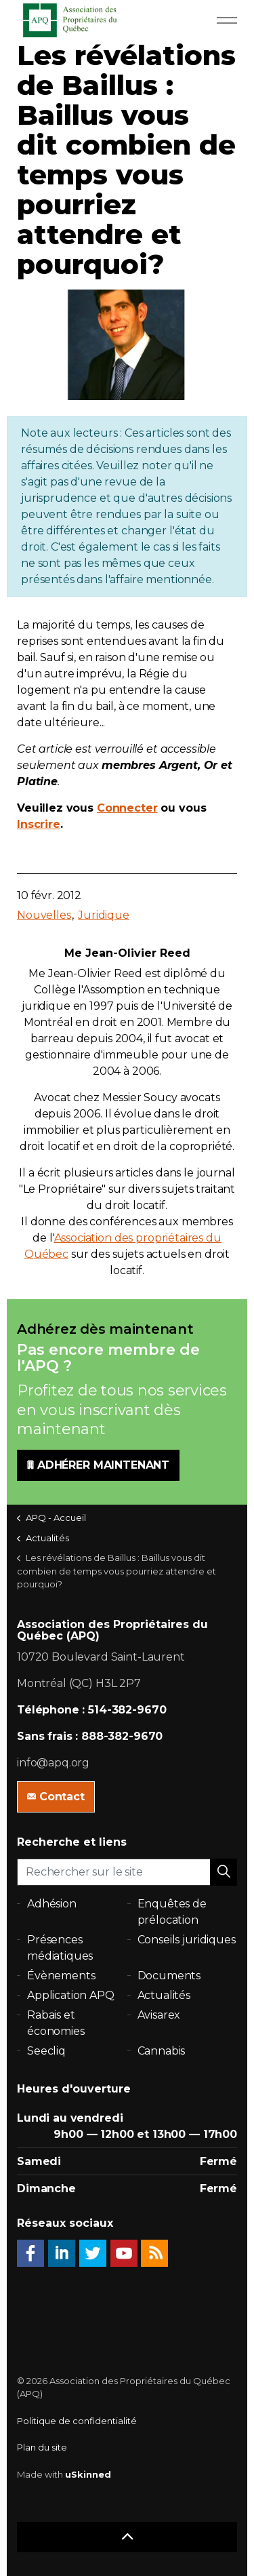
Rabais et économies (56, 2023)
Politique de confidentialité (77, 2420)
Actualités (164, 1995)
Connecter (127, 807)
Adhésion (52, 1903)
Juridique (103, 915)
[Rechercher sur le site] (127, 1872)
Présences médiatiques (60, 1947)
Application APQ (70, 1995)
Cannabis (161, 2050)
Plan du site (42, 2447)
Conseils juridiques (186, 1939)
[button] (223, 1872)
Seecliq (46, 2050)
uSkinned (88, 2474)
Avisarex (159, 2014)
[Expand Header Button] (227, 20)
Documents (169, 1975)
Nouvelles (44, 915)
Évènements (61, 1975)
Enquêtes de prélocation (172, 1911)
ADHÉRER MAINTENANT (98, 1465)
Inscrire (38, 824)
